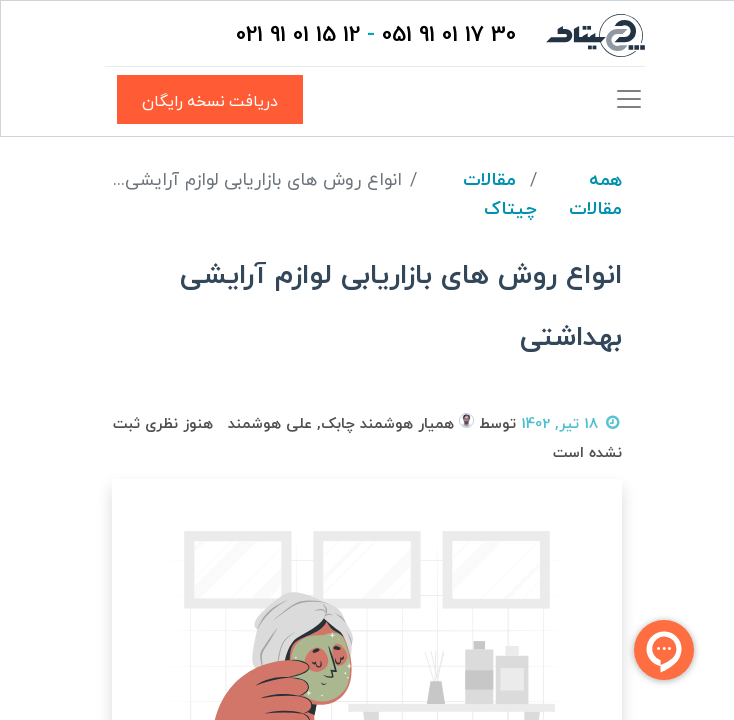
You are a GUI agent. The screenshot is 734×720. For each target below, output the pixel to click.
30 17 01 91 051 (449, 35)
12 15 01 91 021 (298, 35)
